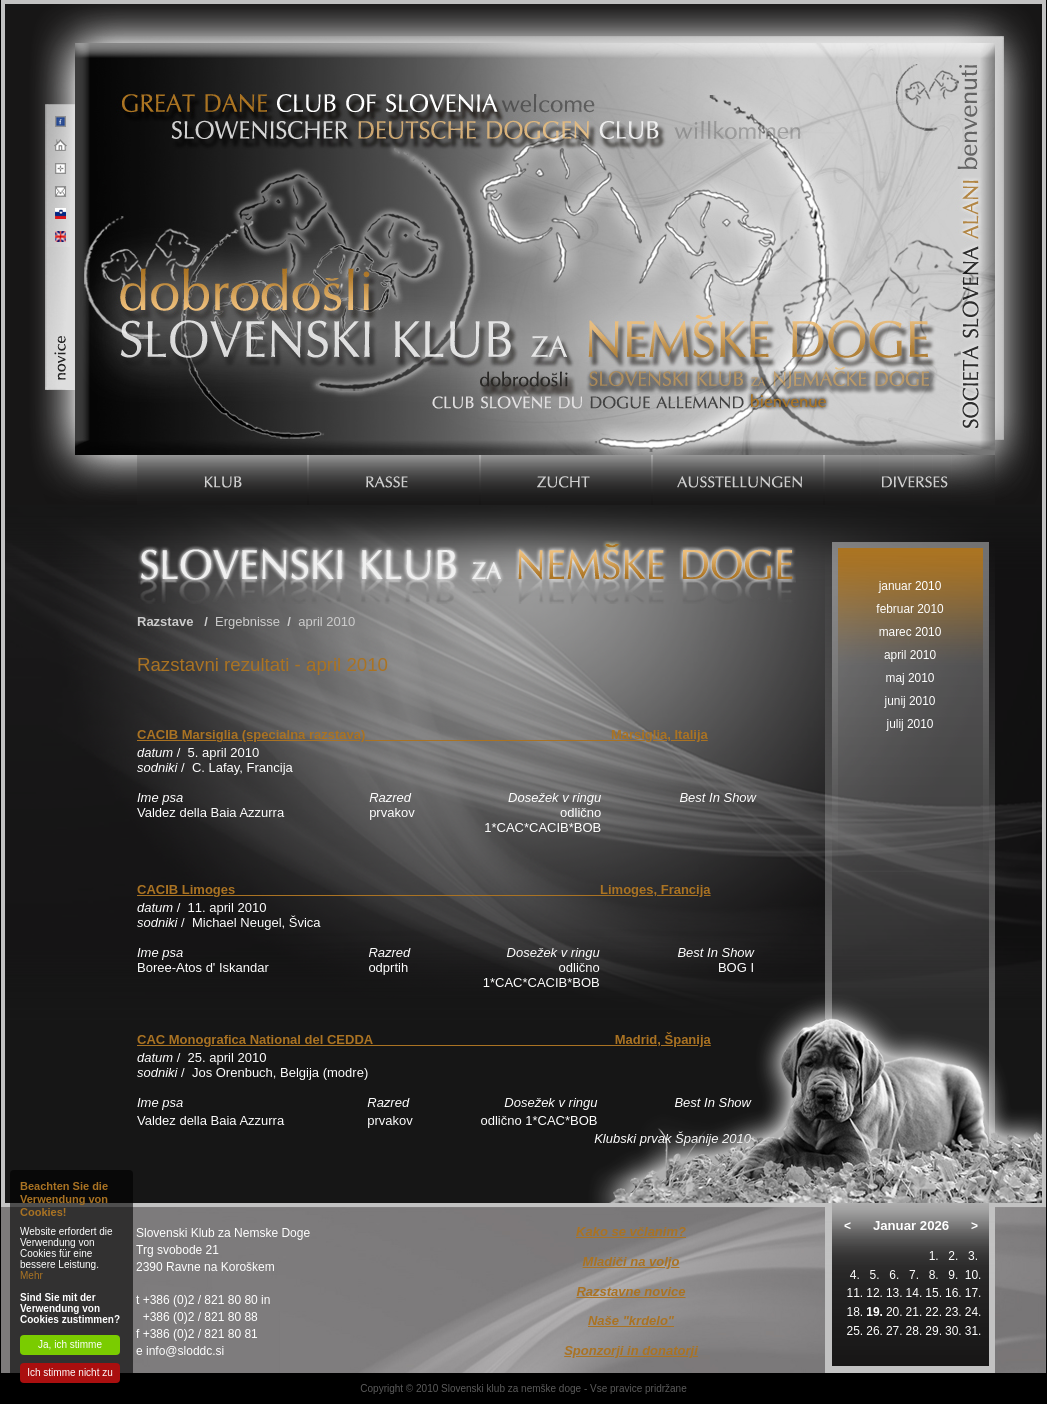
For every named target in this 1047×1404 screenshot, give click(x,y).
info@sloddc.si (185, 1351)
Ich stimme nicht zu (70, 1372)
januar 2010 (910, 586)
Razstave (165, 621)
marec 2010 (910, 632)
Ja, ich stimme (70, 1344)
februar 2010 (909, 609)
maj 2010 (910, 678)
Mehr (31, 1275)
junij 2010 (910, 701)
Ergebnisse (247, 621)
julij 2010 (910, 724)
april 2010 (326, 621)
